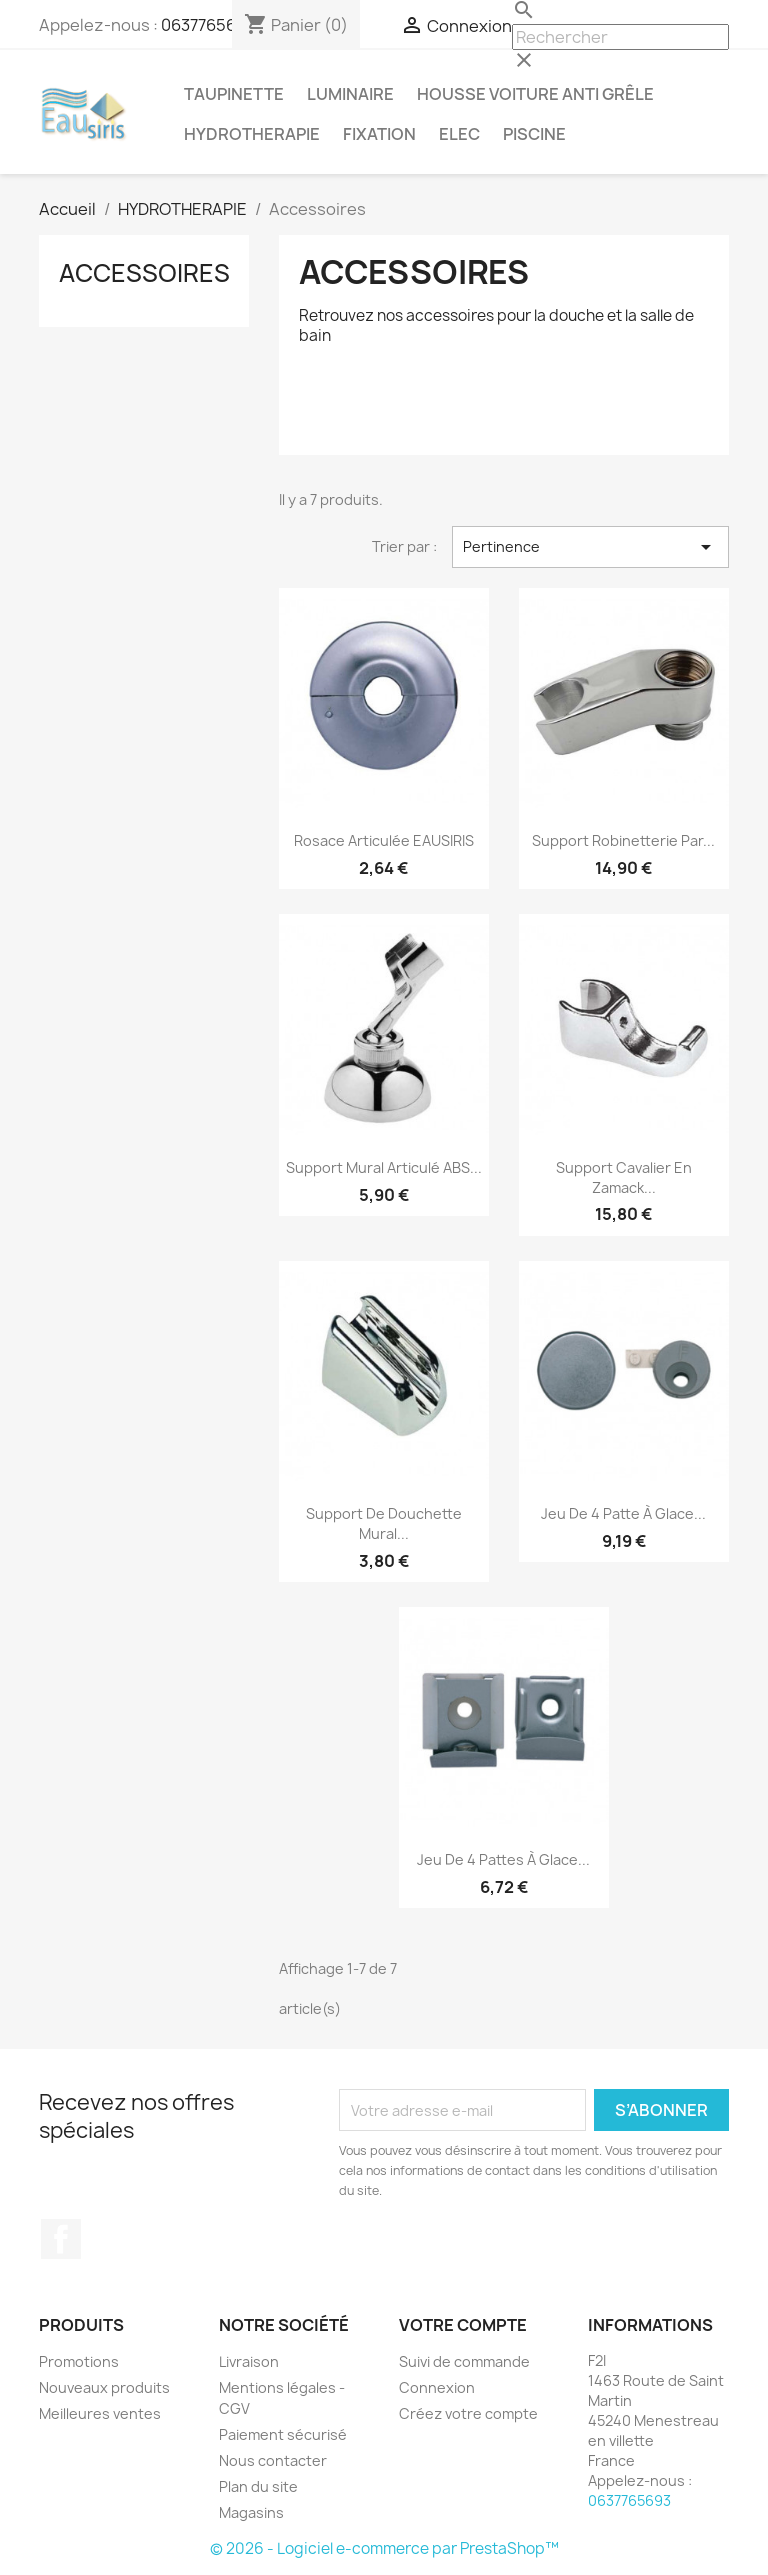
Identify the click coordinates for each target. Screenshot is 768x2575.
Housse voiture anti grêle (535, 94)
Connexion (437, 2387)
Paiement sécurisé (283, 2434)
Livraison (249, 2361)
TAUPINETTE (234, 94)
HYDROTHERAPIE (252, 134)
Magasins (251, 2512)
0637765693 (208, 25)
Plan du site (258, 2486)
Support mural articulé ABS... (384, 1167)
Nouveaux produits (104, 2387)
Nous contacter (273, 2460)
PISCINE (534, 134)
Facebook (61, 2239)
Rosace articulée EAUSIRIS (384, 840)
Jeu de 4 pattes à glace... (503, 1859)
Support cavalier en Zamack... (624, 1177)
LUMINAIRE (350, 94)
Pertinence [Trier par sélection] (590, 547)
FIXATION (379, 134)
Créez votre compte (468, 2413)
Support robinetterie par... (623, 840)
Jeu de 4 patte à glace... (623, 1513)
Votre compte (463, 2325)
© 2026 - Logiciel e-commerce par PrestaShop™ (384, 2548)
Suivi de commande (464, 2361)
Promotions (79, 2361)
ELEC (459, 134)
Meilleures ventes (100, 2413)
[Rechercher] (620, 37)
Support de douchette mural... (384, 1523)
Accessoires (144, 273)
